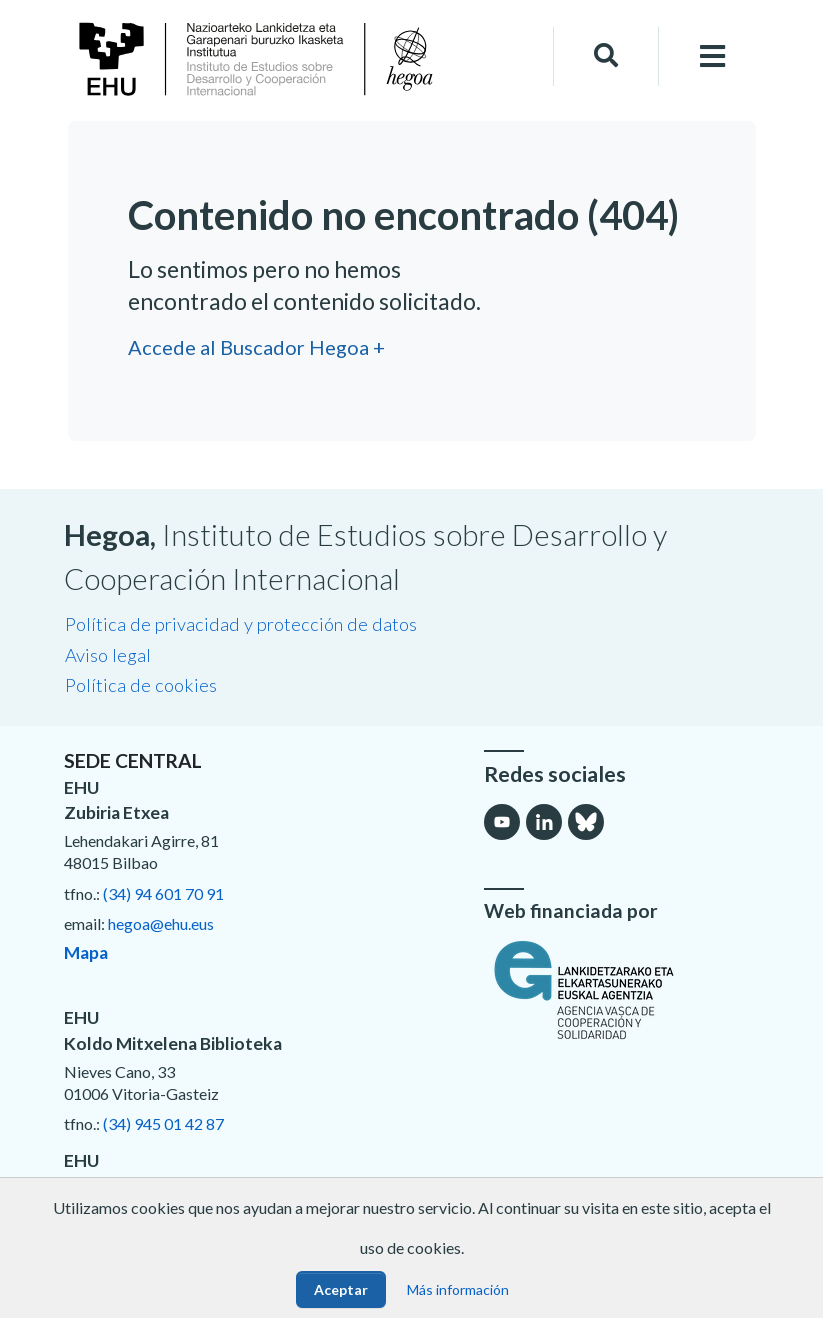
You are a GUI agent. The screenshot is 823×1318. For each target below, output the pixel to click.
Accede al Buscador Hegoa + (256, 347)
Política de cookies (141, 685)
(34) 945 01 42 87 (163, 1123)
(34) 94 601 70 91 (163, 893)
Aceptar (341, 1289)
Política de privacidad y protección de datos (241, 624)
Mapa (86, 952)
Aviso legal (108, 655)
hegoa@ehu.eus (161, 923)
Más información (458, 1289)
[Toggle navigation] (712, 56)
